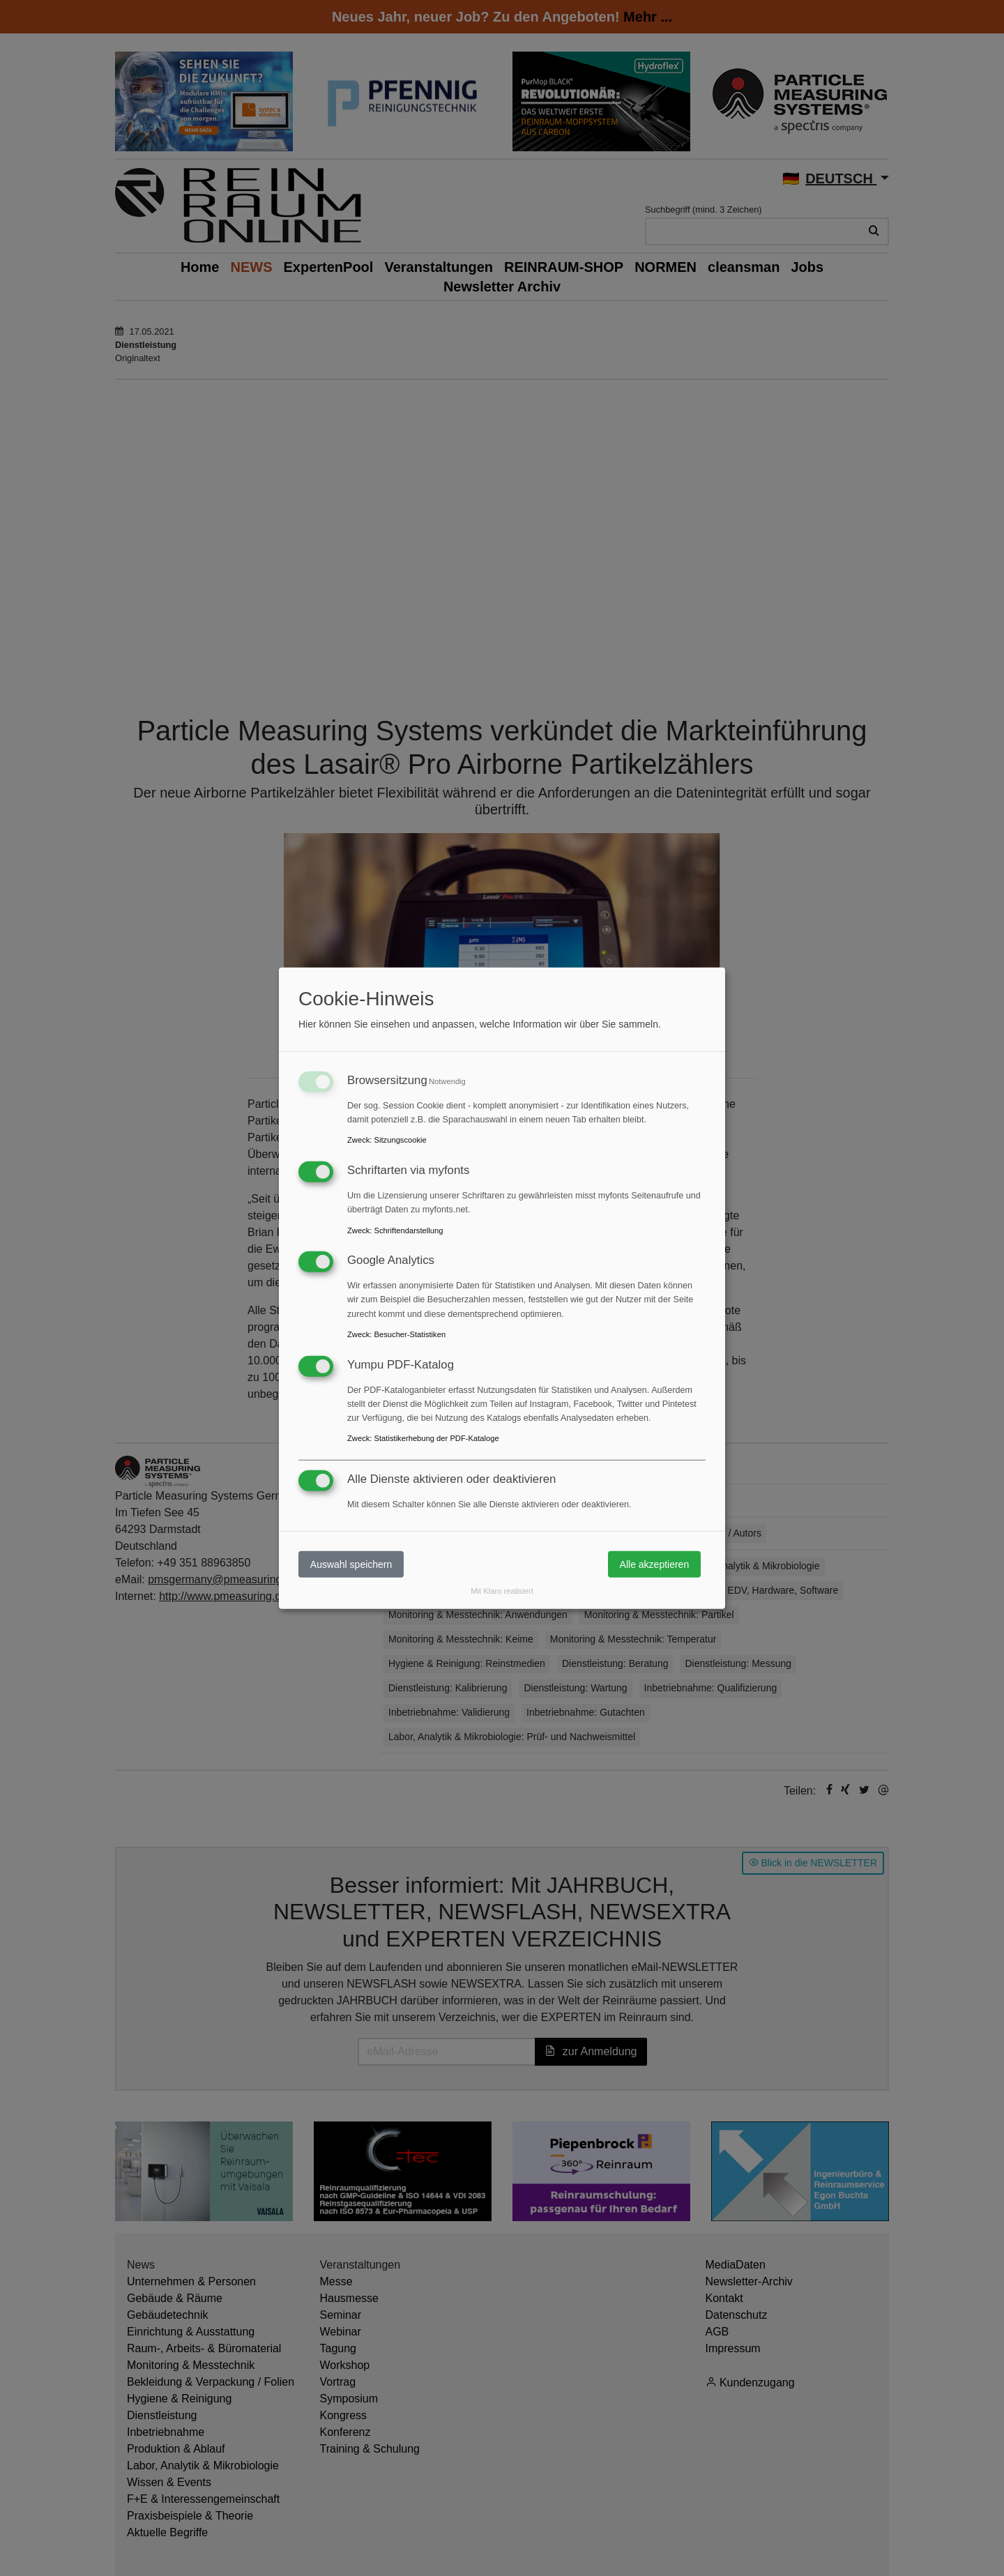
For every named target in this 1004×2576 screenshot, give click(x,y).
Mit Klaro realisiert (502, 1591)
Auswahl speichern (351, 1563)
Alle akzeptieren (655, 1563)
